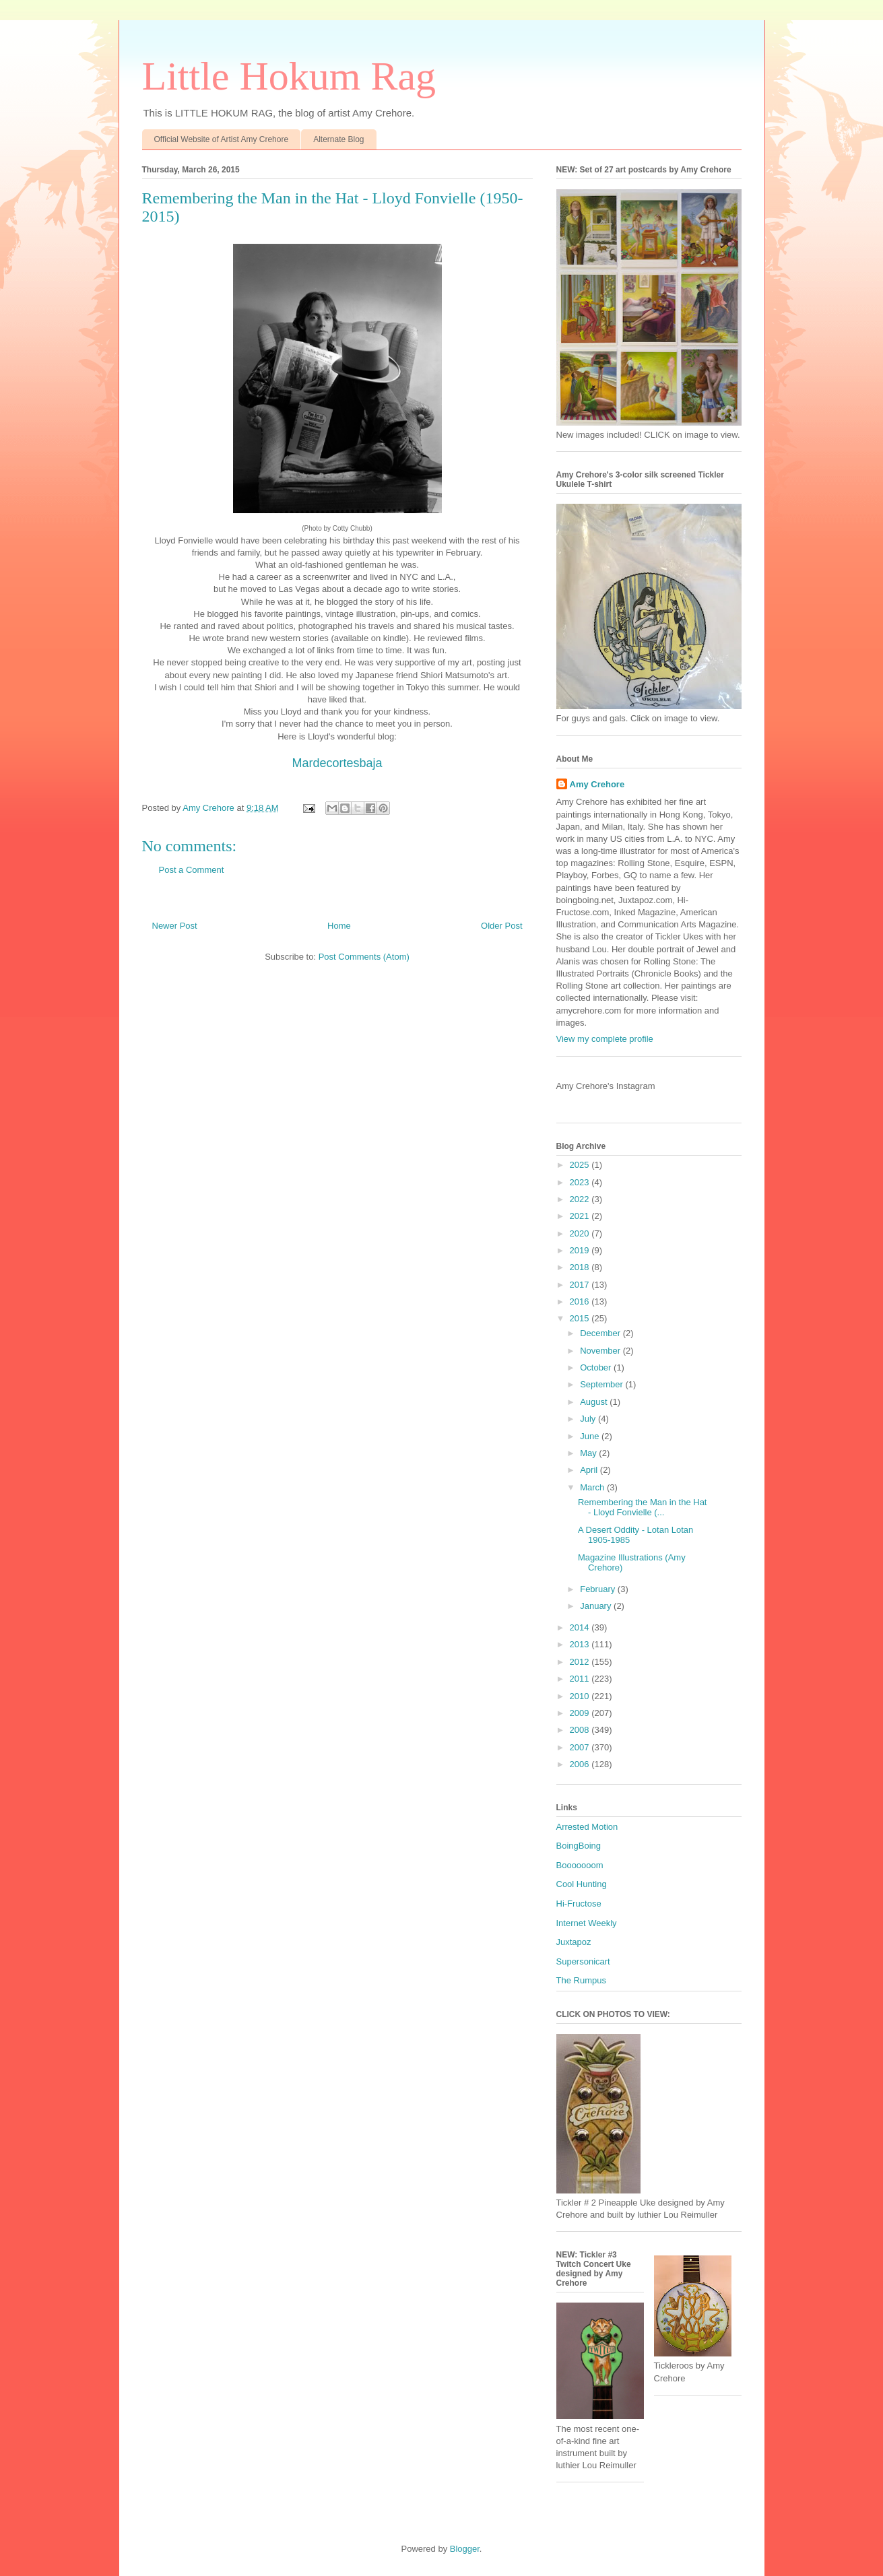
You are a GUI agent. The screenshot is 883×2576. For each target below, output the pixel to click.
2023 (581, 1182)
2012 (581, 1662)
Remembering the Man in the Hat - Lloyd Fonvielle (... (642, 1507)
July (589, 1419)
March (593, 1487)
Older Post (501, 926)
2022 (581, 1199)
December (601, 1333)
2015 (581, 1318)
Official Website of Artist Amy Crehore (221, 139)
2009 (581, 1713)
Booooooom (579, 1865)
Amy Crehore (597, 784)
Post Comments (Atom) (364, 957)
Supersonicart (583, 1961)
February (599, 1589)
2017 (581, 1285)
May (589, 1453)
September (602, 1384)
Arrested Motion (587, 1827)
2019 (581, 1250)
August (595, 1402)
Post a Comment (191, 870)
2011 (581, 1679)
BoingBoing (578, 1846)
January (597, 1606)
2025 (581, 1165)
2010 (581, 1696)
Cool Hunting (581, 1884)
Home (339, 926)
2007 (581, 1747)
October (597, 1367)
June (590, 1436)
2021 (581, 1216)
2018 (581, 1267)
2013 (581, 1644)
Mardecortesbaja (337, 763)
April (590, 1470)
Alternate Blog (338, 139)
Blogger (465, 2549)
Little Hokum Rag (289, 76)
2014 (581, 1627)
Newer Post (174, 926)
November (601, 1351)
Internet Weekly (586, 1923)
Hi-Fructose (578, 1903)
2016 (581, 1301)
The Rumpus (581, 1980)
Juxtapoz (573, 1942)
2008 (581, 1730)
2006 (581, 1764)
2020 (581, 1233)
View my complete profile (604, 1039)
